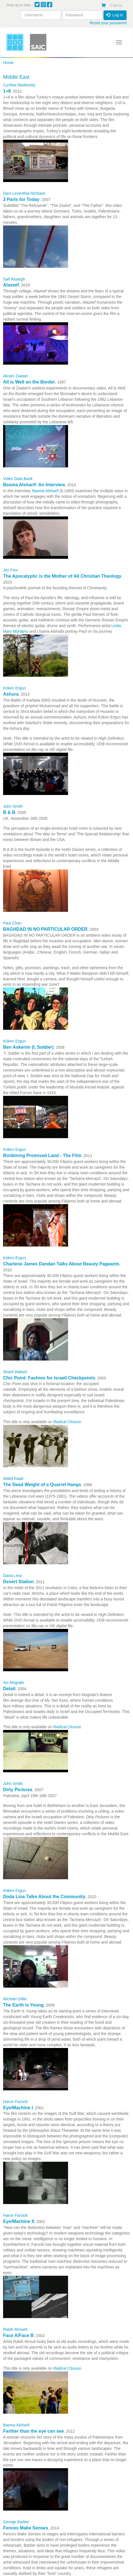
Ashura (11, 694)
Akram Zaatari (15, 376)
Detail (9, 1688)
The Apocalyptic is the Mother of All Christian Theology (62, 576)
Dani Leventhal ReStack (24, 193)
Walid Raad (13, 1478)
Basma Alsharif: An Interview (34, 484)
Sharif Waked (15, 1372)
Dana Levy (12, 1575)
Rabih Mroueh (15, 2329)
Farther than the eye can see (33, 2431)
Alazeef (11, 284)
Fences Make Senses (25, 2527)
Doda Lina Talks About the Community (44, 1896)
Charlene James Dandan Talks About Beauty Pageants (61, 1263)
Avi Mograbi (13, 1682)
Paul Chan (12, 923)
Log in (114, 15)
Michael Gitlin (15, 1999)
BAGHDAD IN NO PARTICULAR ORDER (45, 929)
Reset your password (108, 23)
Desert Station (18, 1581)
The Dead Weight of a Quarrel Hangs (42, 1484)
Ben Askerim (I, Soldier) (28, 1047)
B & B (9, 812)
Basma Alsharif (16, 2425)
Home (8, 62)
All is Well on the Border (29, 382)
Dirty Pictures (17, 1789)
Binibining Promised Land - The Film (42, 1155)
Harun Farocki (15, 2101)
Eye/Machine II (18, 2221)
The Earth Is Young (23, 2005)
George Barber (16, 2522)
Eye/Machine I (18, 2107)
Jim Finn (10, 570)
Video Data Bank (18, 478)
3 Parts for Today (21, 199)
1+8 (7, 91)
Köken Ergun (14, 688)
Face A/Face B (18, 2335)
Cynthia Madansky (19, 85)
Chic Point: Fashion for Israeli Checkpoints (49, 1377)
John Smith (13, 806)
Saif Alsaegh (14, 279)
